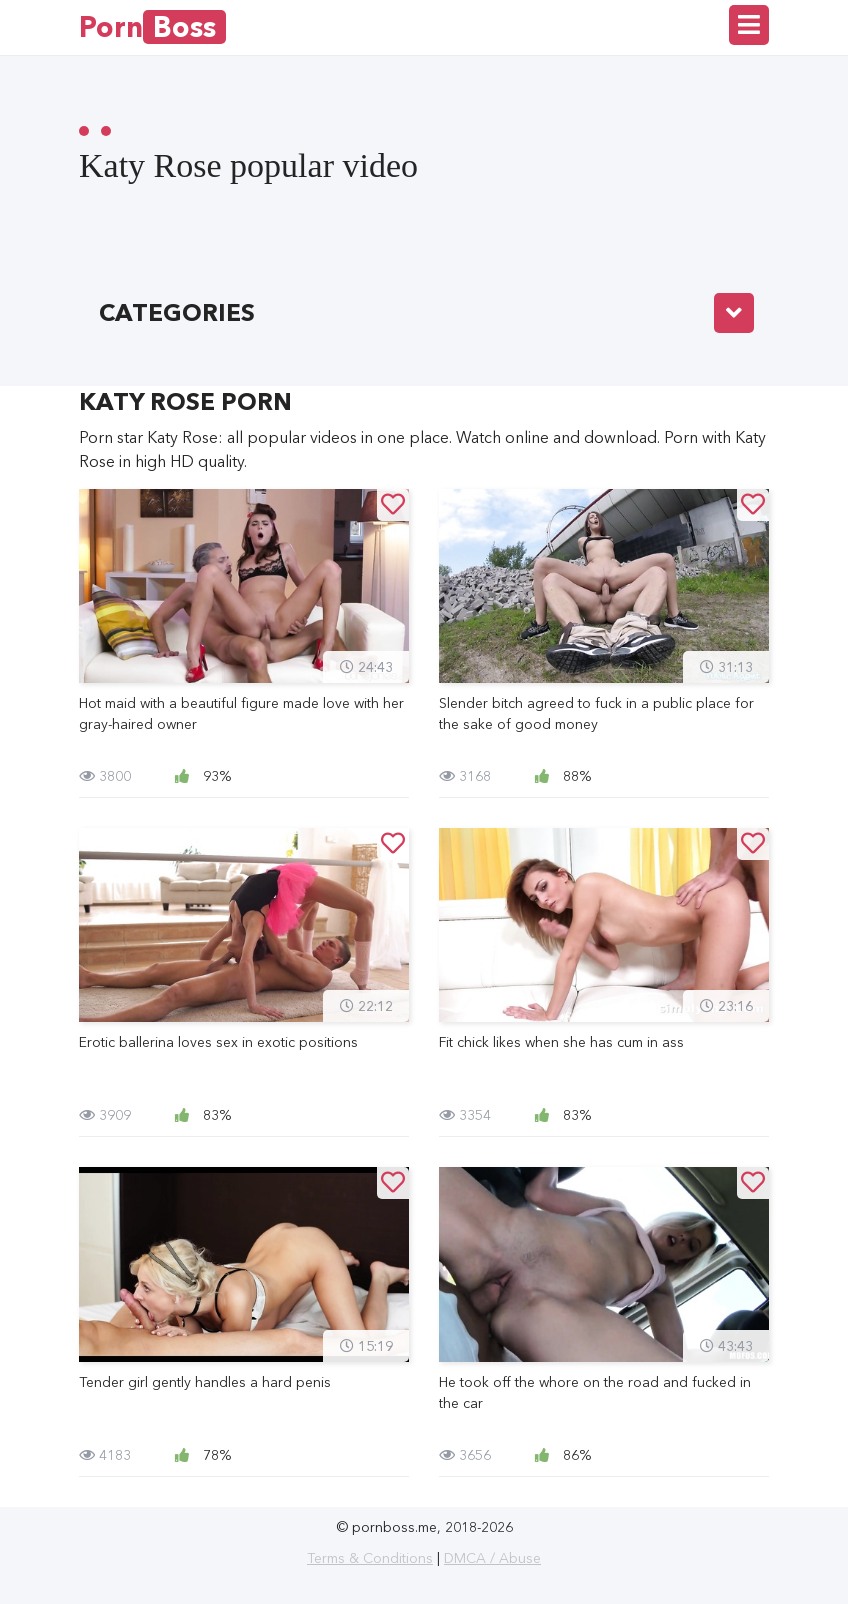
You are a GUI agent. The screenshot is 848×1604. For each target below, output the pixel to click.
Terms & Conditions (370, 1558)
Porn (152, 27)
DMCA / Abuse (492, 1558)
